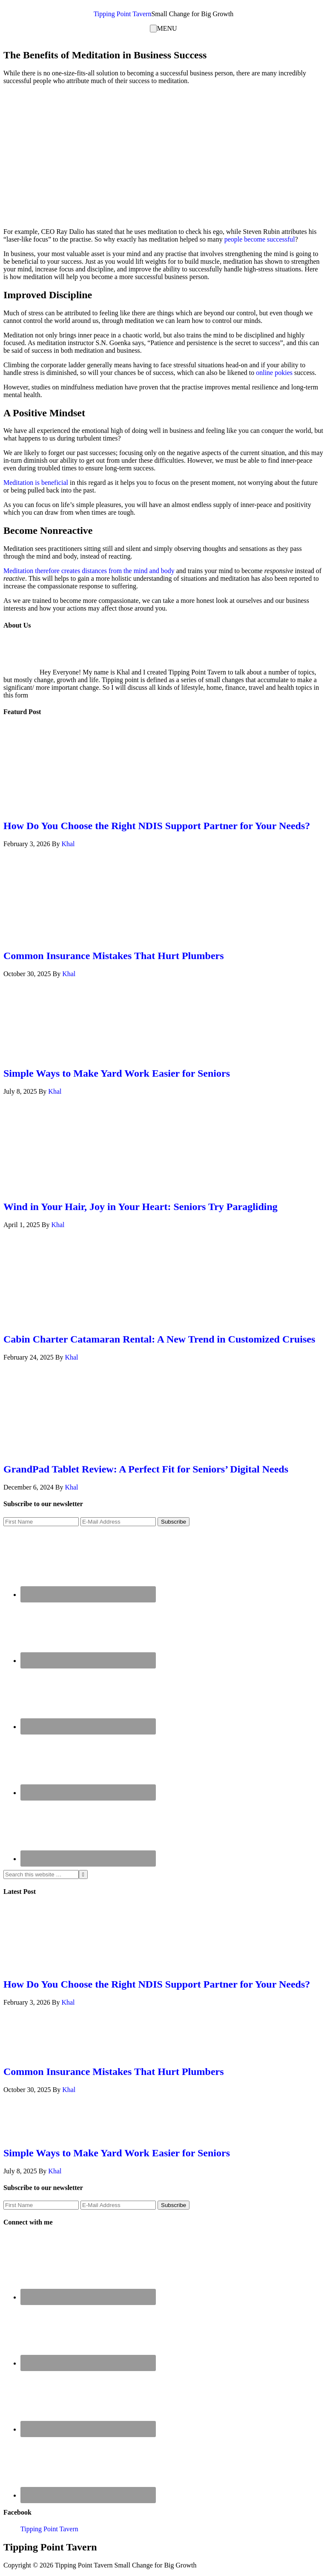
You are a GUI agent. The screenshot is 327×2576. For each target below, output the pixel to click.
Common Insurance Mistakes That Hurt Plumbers (113, 955)
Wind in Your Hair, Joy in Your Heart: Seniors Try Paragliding (140, 1206)
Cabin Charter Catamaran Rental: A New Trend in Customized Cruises (159, 1339)
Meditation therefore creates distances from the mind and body (89, 570)
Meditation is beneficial (35, 482)
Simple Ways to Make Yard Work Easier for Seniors (116, 1073)
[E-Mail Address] (118, 1521)
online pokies (274, 372)
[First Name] (41, 1521)
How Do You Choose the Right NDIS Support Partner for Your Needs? (156, 825)
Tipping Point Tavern (123, 13)
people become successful (259, 239)
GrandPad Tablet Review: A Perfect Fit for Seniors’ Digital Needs (145, 1469)
